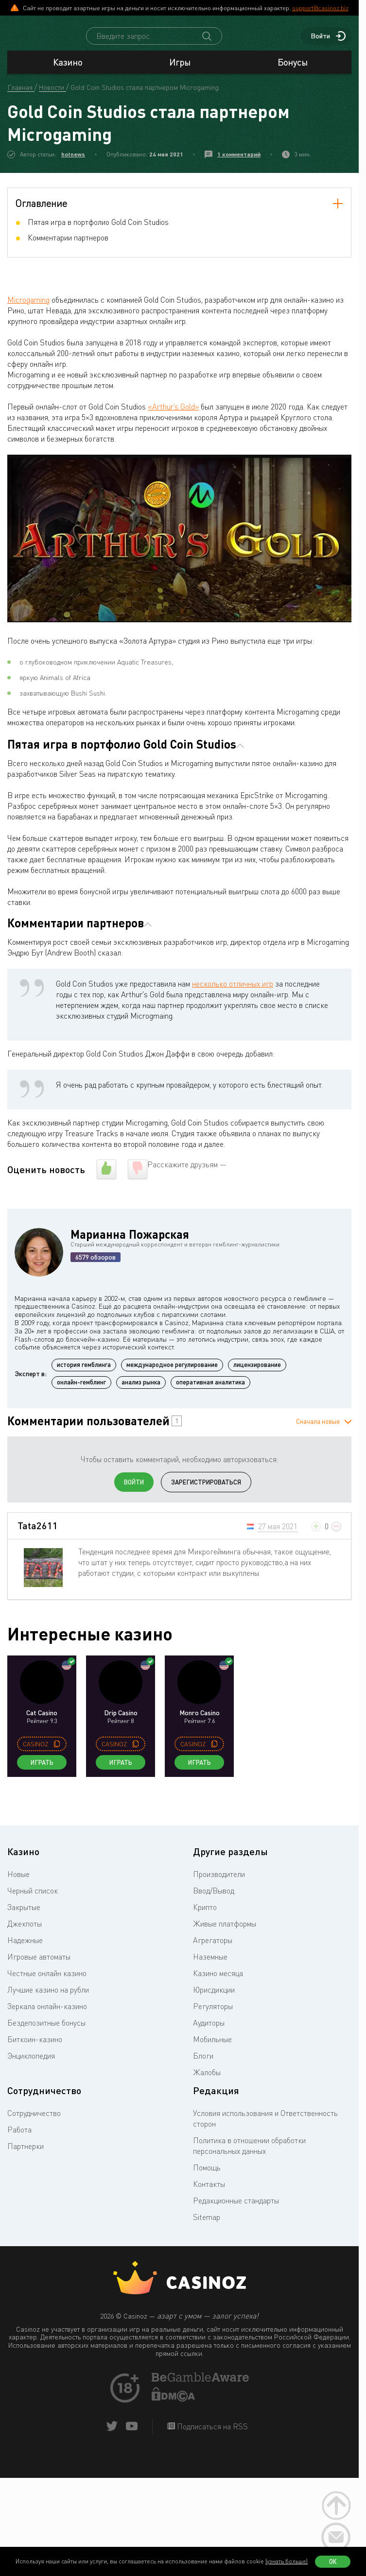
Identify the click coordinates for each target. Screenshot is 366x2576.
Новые (18, 1883)
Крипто (205, 1916)
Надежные (25, 1949)
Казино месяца (218, 1982)
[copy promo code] (57, 1753)
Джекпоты (24, 1932)
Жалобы (207, 2081)
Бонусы (293, 71)
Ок (333, 2561)
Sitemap (206, 2226)
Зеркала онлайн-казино (47, 2015)
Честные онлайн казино (47, 1982)
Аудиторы (209, 2031)
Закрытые (23, 1916)
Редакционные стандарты (236, 2209)
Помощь (207, 2176)
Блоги (203, 2064)
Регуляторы (213, 2015)
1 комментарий (239, 163)
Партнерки (25, 2155)
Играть (42, 1771)
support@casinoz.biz (320, 8)
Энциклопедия (31, 2064)
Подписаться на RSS (211, 2435)
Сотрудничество (34, 2122)
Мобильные (212, 2048)
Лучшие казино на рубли (48, 1998)
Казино (67, 71)
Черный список (32, 1899)
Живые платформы (224, 1932)
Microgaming (28, 308)
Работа (19, 2138)
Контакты (209, 2193)
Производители (219, 1883)
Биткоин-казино (34, 2048)
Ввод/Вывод (213, 1899)
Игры (180, 71)
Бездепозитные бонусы (46, 2031)
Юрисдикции (214, 1998)
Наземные (210, 1965)
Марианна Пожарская (129, 1243)
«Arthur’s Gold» (173, 415)
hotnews (73, 163)
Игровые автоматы (38, 1965)
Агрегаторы (212, 1949)
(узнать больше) (286, 2561)
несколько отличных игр (232, 992)
